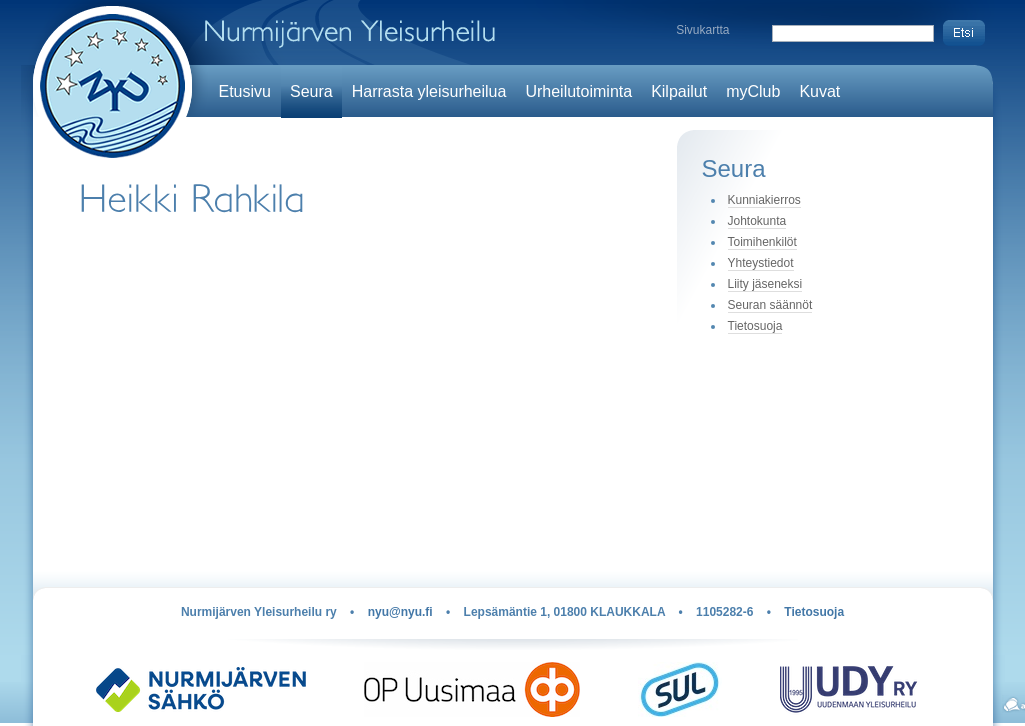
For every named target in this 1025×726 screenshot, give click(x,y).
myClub (753, 91)
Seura (311, 91)
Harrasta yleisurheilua (429, 91)
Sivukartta (702, 30)
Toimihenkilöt (762, 242)
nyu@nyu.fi (400, 612)
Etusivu (245, 91)
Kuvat (819, 91)
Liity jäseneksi (765, 284)
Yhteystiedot (761, 263)
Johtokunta (757, 221)
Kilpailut (679, 91)
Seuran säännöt (770, 305)
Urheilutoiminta (578, 91)
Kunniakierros (764, 200)
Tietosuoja (755, 326)
